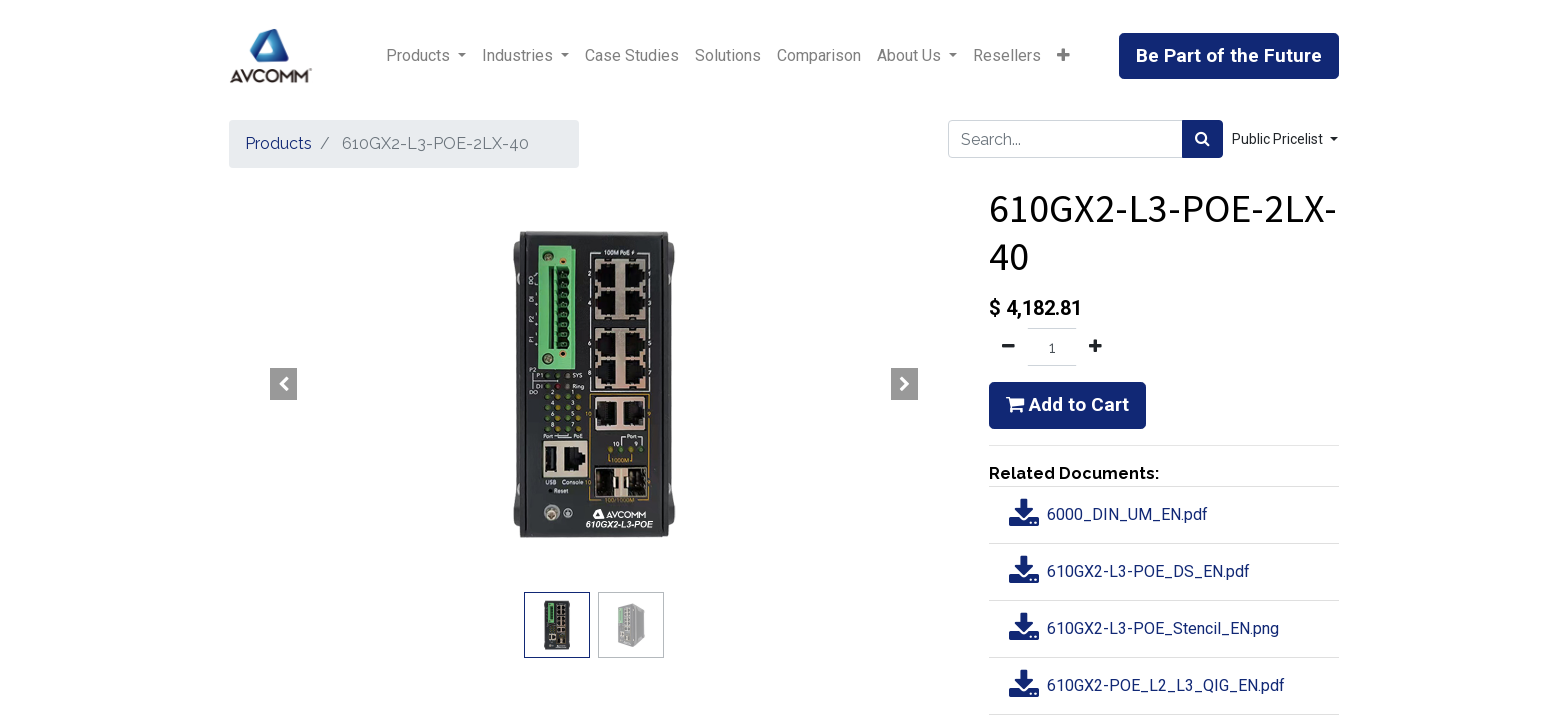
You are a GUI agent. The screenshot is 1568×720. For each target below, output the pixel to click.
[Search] (1202, 139)
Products (278, 143)
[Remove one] (1008, 347)
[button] (1063, 56)
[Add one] (1095, 347)
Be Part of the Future (1229, 55)
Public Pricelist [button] (1279, 139)
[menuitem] (632, 56)
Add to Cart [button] (1067, 404)
